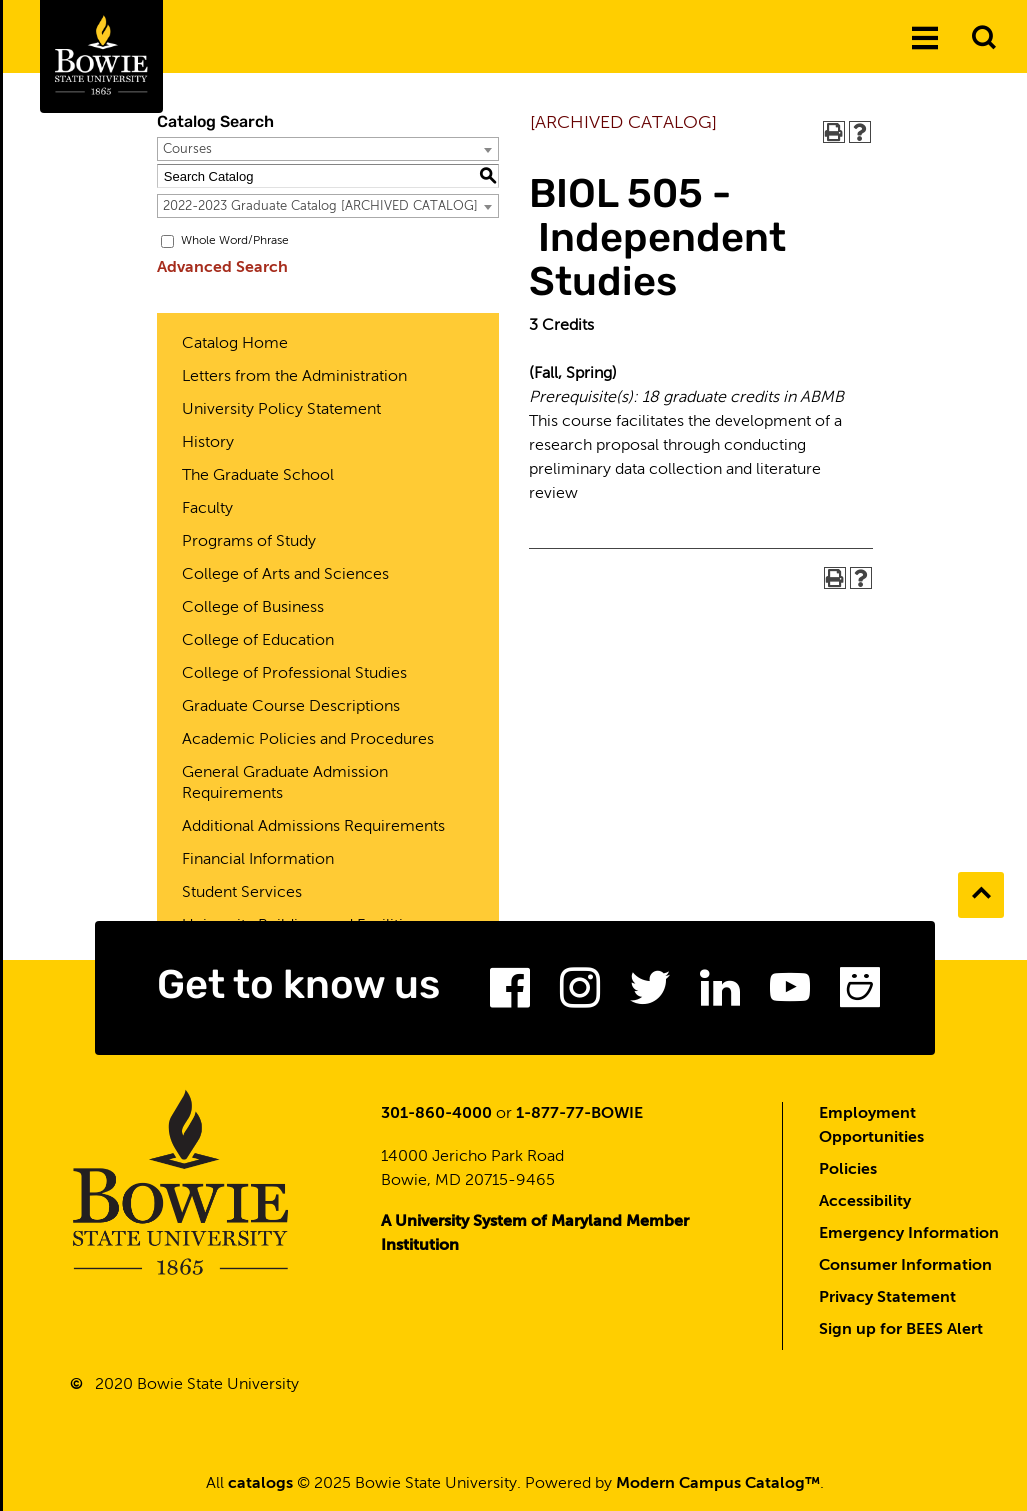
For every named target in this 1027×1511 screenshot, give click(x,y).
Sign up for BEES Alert (901, 1330)
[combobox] (328, 149)
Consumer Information (905, 1266)
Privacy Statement (887, 1298)
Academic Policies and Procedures (308, 740)
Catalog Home (235, 344)
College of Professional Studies (294, 674)
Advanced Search (222, 268)
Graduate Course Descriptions (291, 707)
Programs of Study (249, 542)
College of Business (253, 608)
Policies (848, 1170)
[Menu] (925, 39)
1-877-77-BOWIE (579, 1114)
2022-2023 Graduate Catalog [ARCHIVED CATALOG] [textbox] (320, 206)
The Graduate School (258, 476)
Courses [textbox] (187, 149)
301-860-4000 (436, 1114)
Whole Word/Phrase (235, 241)
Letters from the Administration (294, 377)
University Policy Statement (281, 410)
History (208, 443)
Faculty (207, 509)
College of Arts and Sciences (285, 575)
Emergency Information (909, 1234)
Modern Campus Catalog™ (718, 1484)
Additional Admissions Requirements (313, 827)
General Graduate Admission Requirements (285, 783)
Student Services (242, 893)
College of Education (258, 641)
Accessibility (865, 1202)
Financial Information (258, 860)
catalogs (260, 1484)
